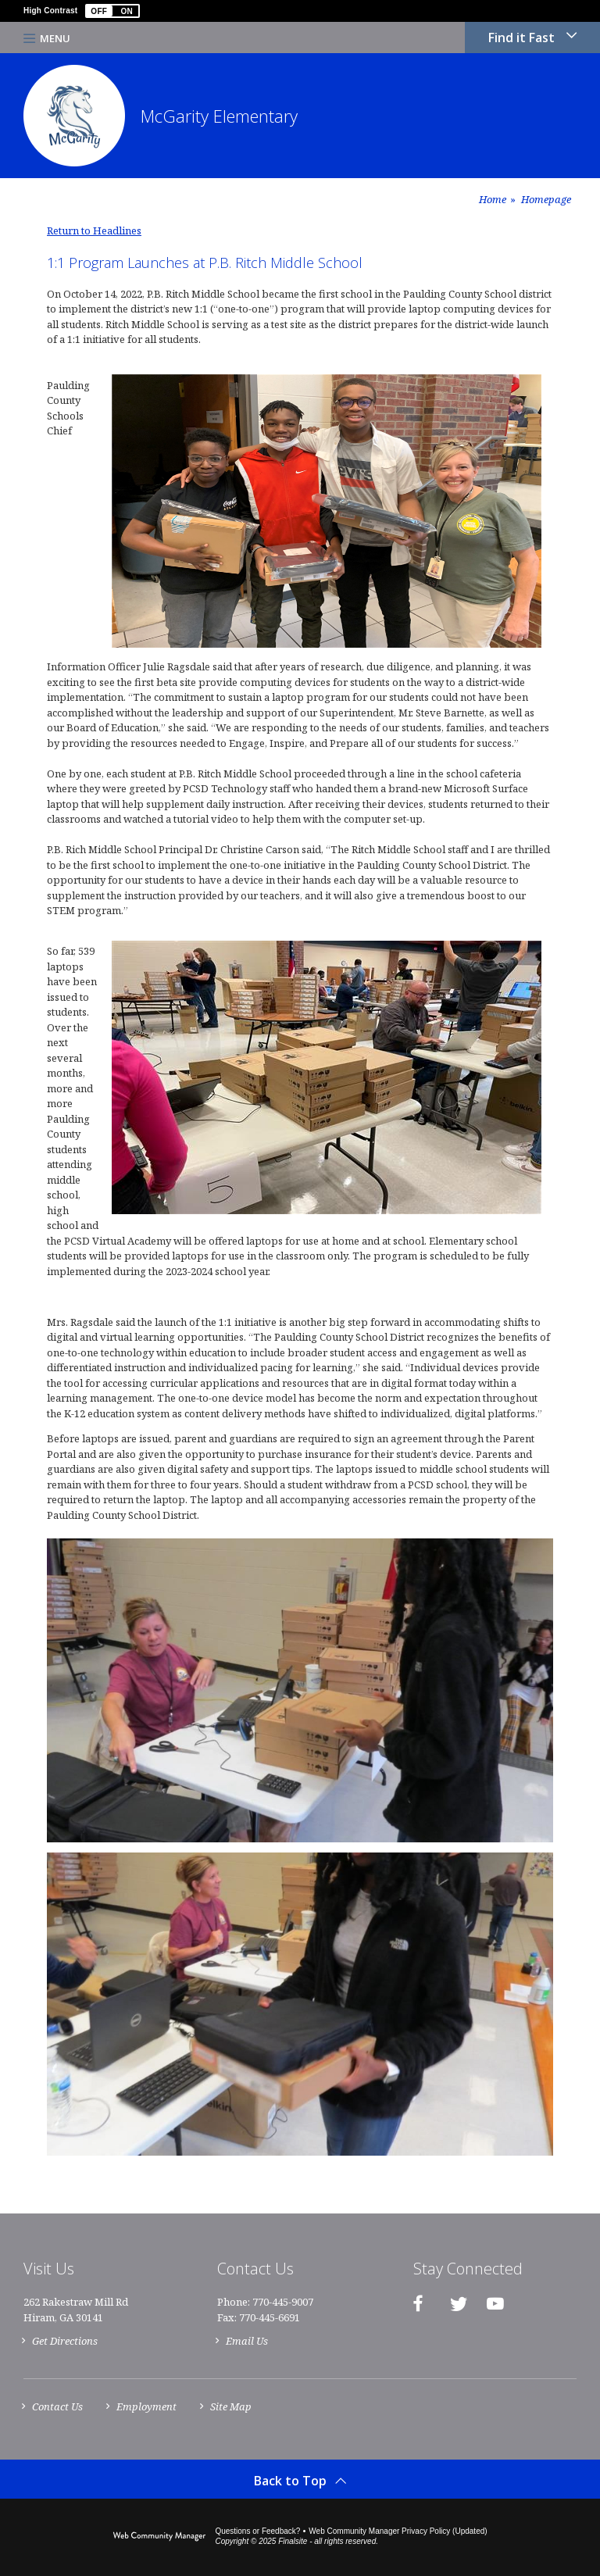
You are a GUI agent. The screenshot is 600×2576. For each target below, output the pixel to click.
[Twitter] (458, 2303)
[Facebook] (417, 2303)
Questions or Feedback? (257, 2531)
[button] (112, 11)
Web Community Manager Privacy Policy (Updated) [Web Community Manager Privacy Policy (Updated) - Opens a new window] (398, 2531)
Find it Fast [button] (521, 37)
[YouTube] (495, 2303)
